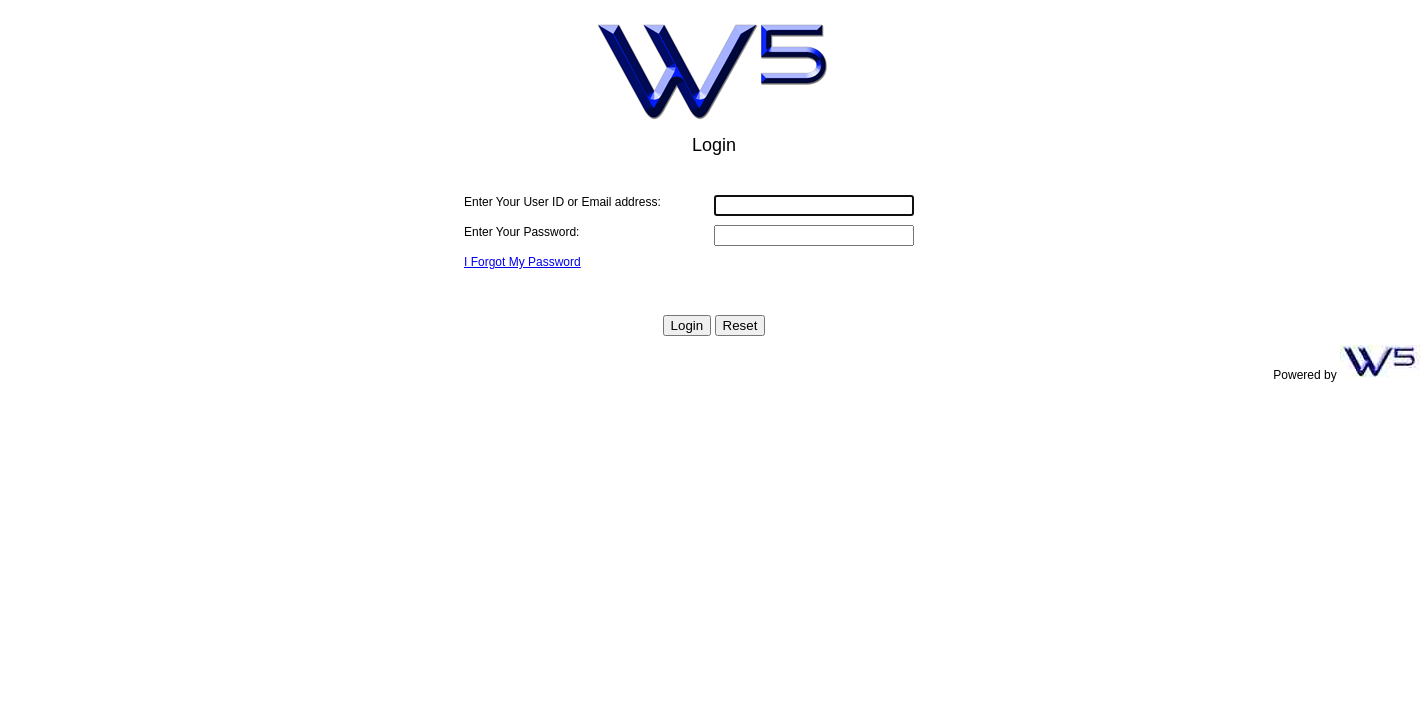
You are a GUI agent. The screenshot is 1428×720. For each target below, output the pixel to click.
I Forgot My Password (522, 262)
